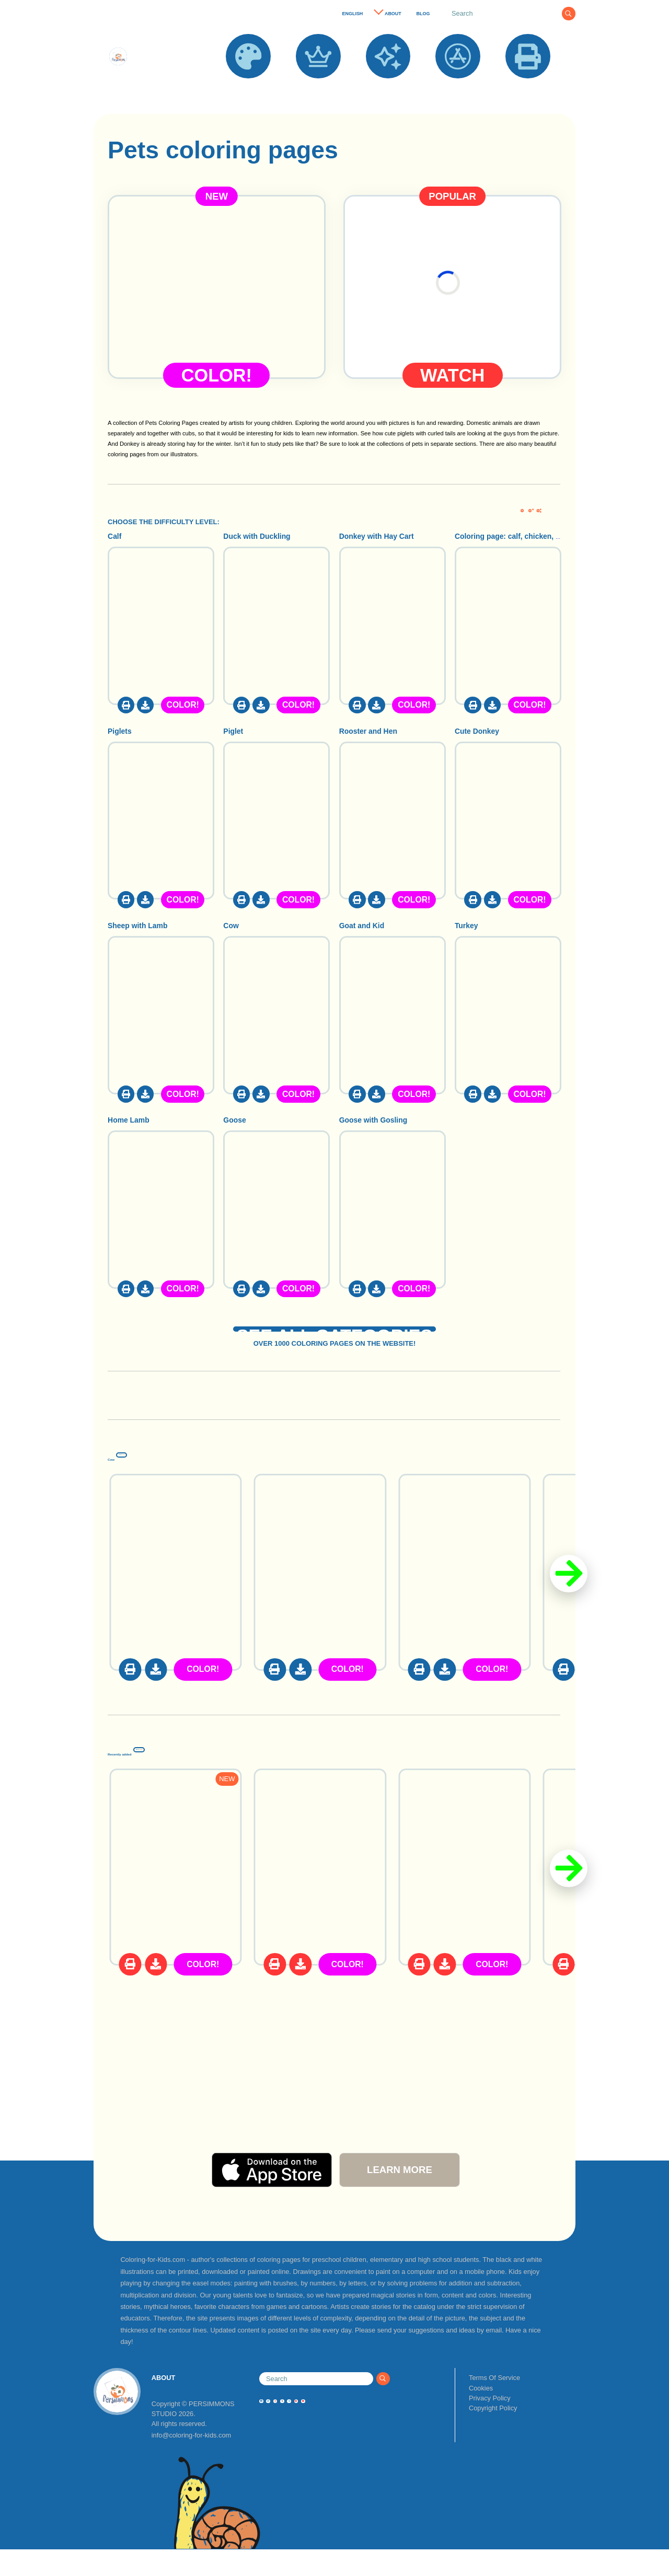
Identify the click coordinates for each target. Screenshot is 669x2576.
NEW (388, 85)
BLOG (423, 13)
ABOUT (393, 13)
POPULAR (318, 85)
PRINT (528, 85)
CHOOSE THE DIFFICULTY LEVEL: (164, 521)
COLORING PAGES (248, 90)
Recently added (183, 1772)
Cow (129, 1476)
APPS (457, 85)
